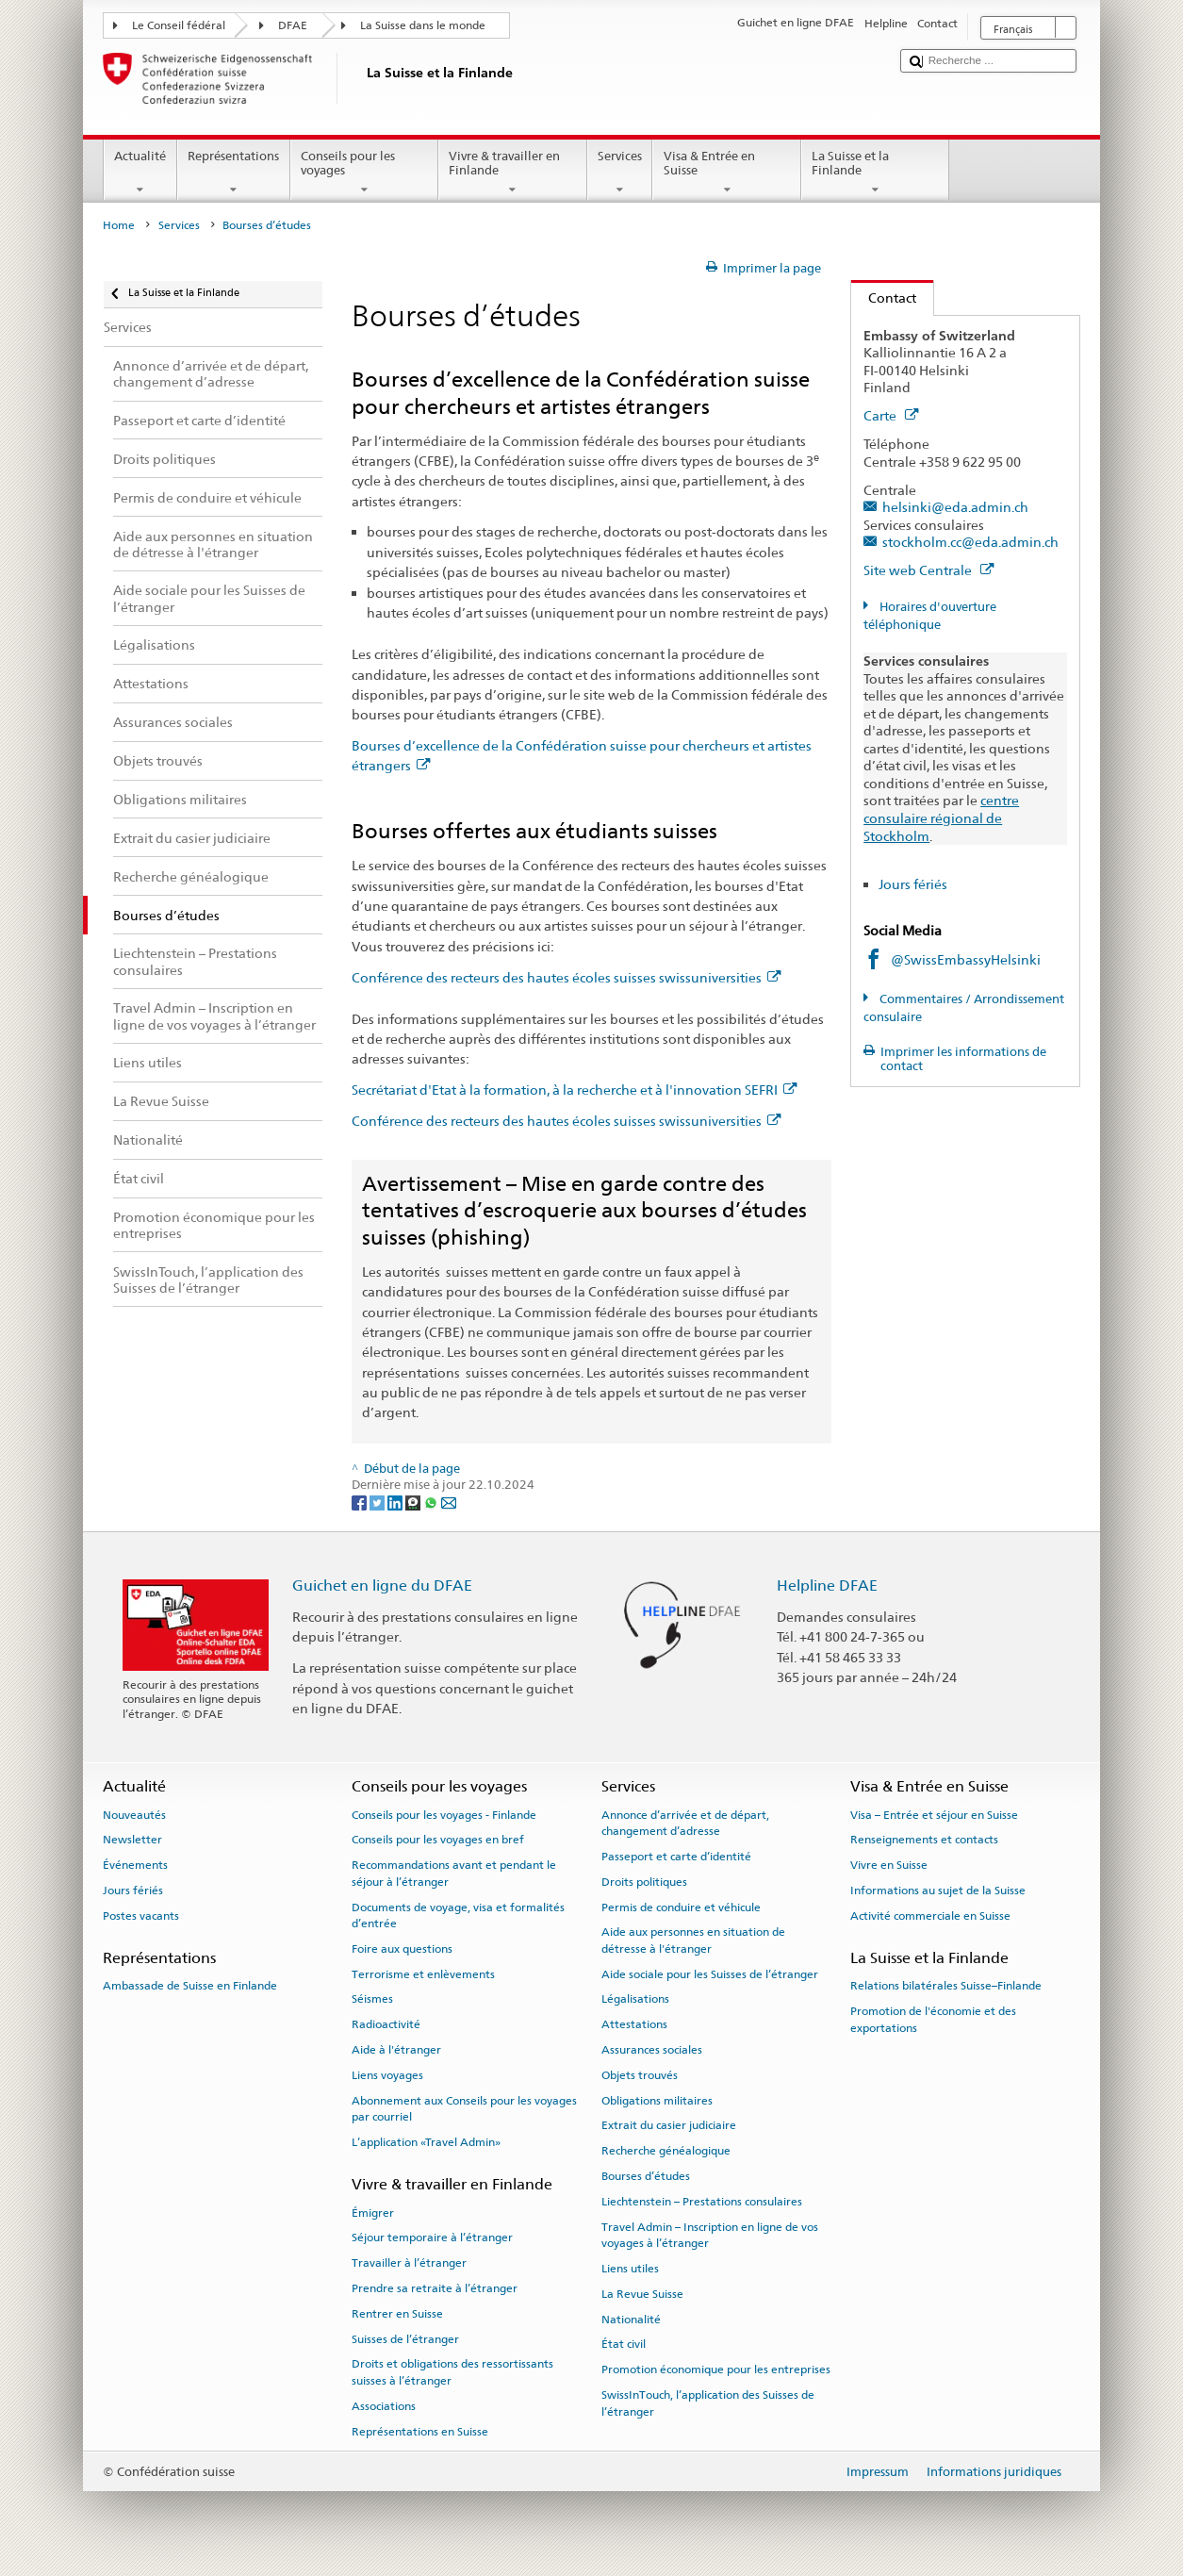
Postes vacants (141, 1916)
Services (620, 173)
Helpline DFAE (827, 1585)
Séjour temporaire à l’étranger (432, 2237)
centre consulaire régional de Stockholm (941, 817)
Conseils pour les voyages (364, 173)
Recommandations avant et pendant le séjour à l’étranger (454, 1873)
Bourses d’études (645, 2176)
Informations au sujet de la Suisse (938, 1890)
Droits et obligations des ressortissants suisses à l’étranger (452, 2371)
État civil (623, 2344)
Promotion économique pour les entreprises (715, 2369)
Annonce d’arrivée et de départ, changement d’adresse (685, 1822)
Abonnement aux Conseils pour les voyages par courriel (464, 2108)
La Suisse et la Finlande (875, 173)
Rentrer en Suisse (397, 2313)
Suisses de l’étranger (405, 2338)
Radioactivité (386, 2024)
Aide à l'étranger (396, 2049)
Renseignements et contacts (924, 1839)
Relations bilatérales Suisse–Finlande (946, 1985)
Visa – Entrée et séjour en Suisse (934, 1814)
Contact (883, 297)
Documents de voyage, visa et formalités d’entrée (458, 1914)
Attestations (634, 2024)
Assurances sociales (651, 2049)
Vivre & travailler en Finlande (512, 173)
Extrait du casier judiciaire (668, 2125)
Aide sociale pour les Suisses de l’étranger (709, 1973)
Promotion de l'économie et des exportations (933, 2019)
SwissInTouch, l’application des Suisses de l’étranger (707, 2403)
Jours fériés (913, 884)
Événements (135, 1865)
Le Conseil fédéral (178, 25)
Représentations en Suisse (420, 2430)
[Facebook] (361, 1502)
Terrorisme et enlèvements (423, 1973)
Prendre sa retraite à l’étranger (435, 2288)
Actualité (140, 173)
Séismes (372, 1999)
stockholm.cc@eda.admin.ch (970, 542)
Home (119, 225)
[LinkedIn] (396, 1502)
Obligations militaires (657, 2100)
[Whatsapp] (432, 1502)
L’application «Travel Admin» (426, 2142)
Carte (890, 415)
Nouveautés (134, 1814)
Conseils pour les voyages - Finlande (444, 1814)
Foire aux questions (402, 1949)
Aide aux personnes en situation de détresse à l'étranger (693, 1940)
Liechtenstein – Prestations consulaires (701, 2201)
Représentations (233, 173)
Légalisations (635, 1999)
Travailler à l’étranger (409, 2263)
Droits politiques (644, 1882)
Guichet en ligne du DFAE (382, 1585)
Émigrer (373, 2212)
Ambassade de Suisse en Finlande (190, 1985)
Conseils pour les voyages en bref (438, 1839)
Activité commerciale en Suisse (930, 1916)
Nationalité (631, 2318)
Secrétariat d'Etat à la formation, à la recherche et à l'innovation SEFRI (574, 1090)
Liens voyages (387, 2075)
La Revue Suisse (642, 2294)
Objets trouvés (639, 2075)
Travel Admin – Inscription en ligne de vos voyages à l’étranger (709, 2235)
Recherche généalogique (666, 2150)
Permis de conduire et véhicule (681, 1906)
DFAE (292, 25)
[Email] (448, 1502)
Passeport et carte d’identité (676, 1856)
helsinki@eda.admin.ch (955, 507)
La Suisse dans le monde (422, 25)
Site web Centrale (928, 570)
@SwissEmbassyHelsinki (966, 959)
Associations (384, 2406)
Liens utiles (630, 2268)
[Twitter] (378, 1502)
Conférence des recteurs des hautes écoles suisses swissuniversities (566, 977)
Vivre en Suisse (889, 1865)
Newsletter (132, 1839)
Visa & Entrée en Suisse (726, 173)
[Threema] (414, 1502)
